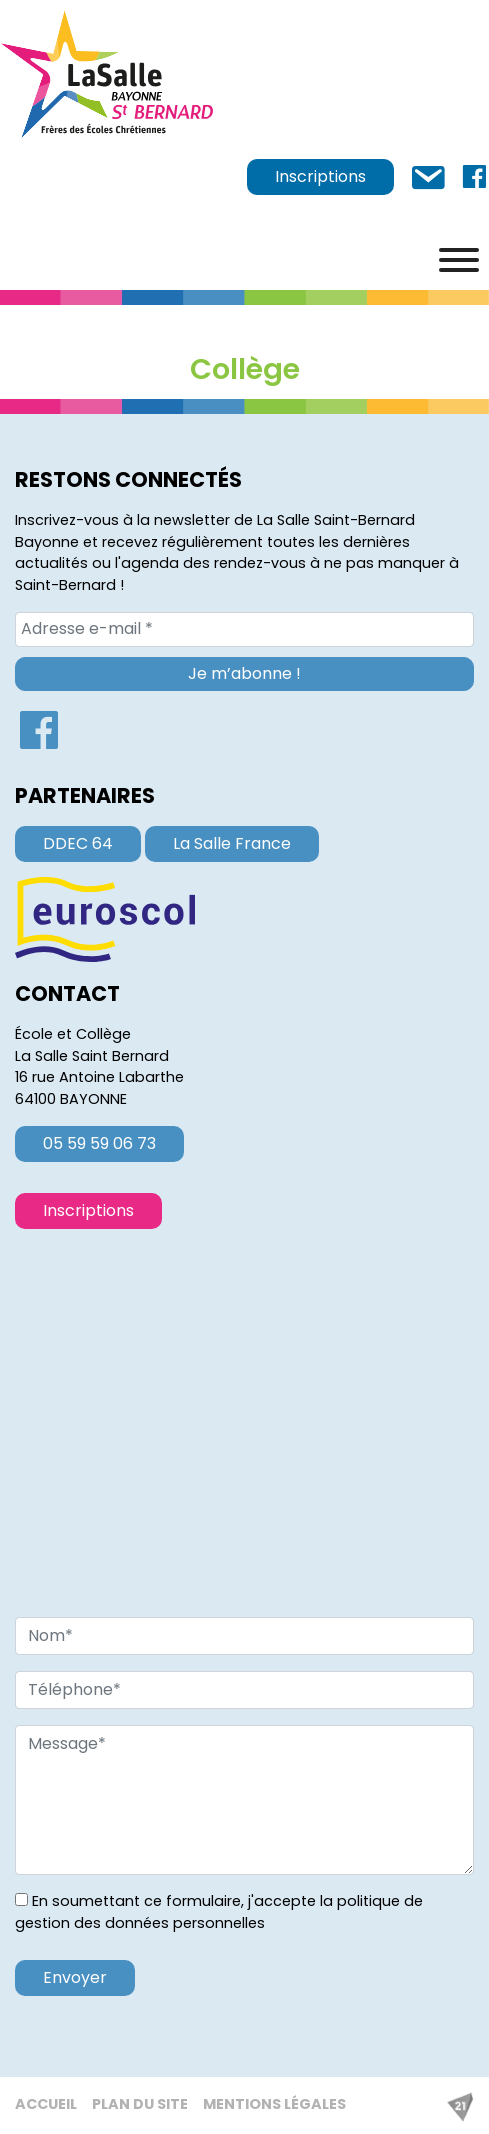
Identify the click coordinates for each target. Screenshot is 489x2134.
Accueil (46, 2104)
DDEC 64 (78, 843)
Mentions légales (274, 2104)
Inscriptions (320, 176)
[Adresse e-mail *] (244, 629)
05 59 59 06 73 (99, 1143)
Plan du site (140, 2104)
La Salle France (232, 843)
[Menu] (459, 260)
